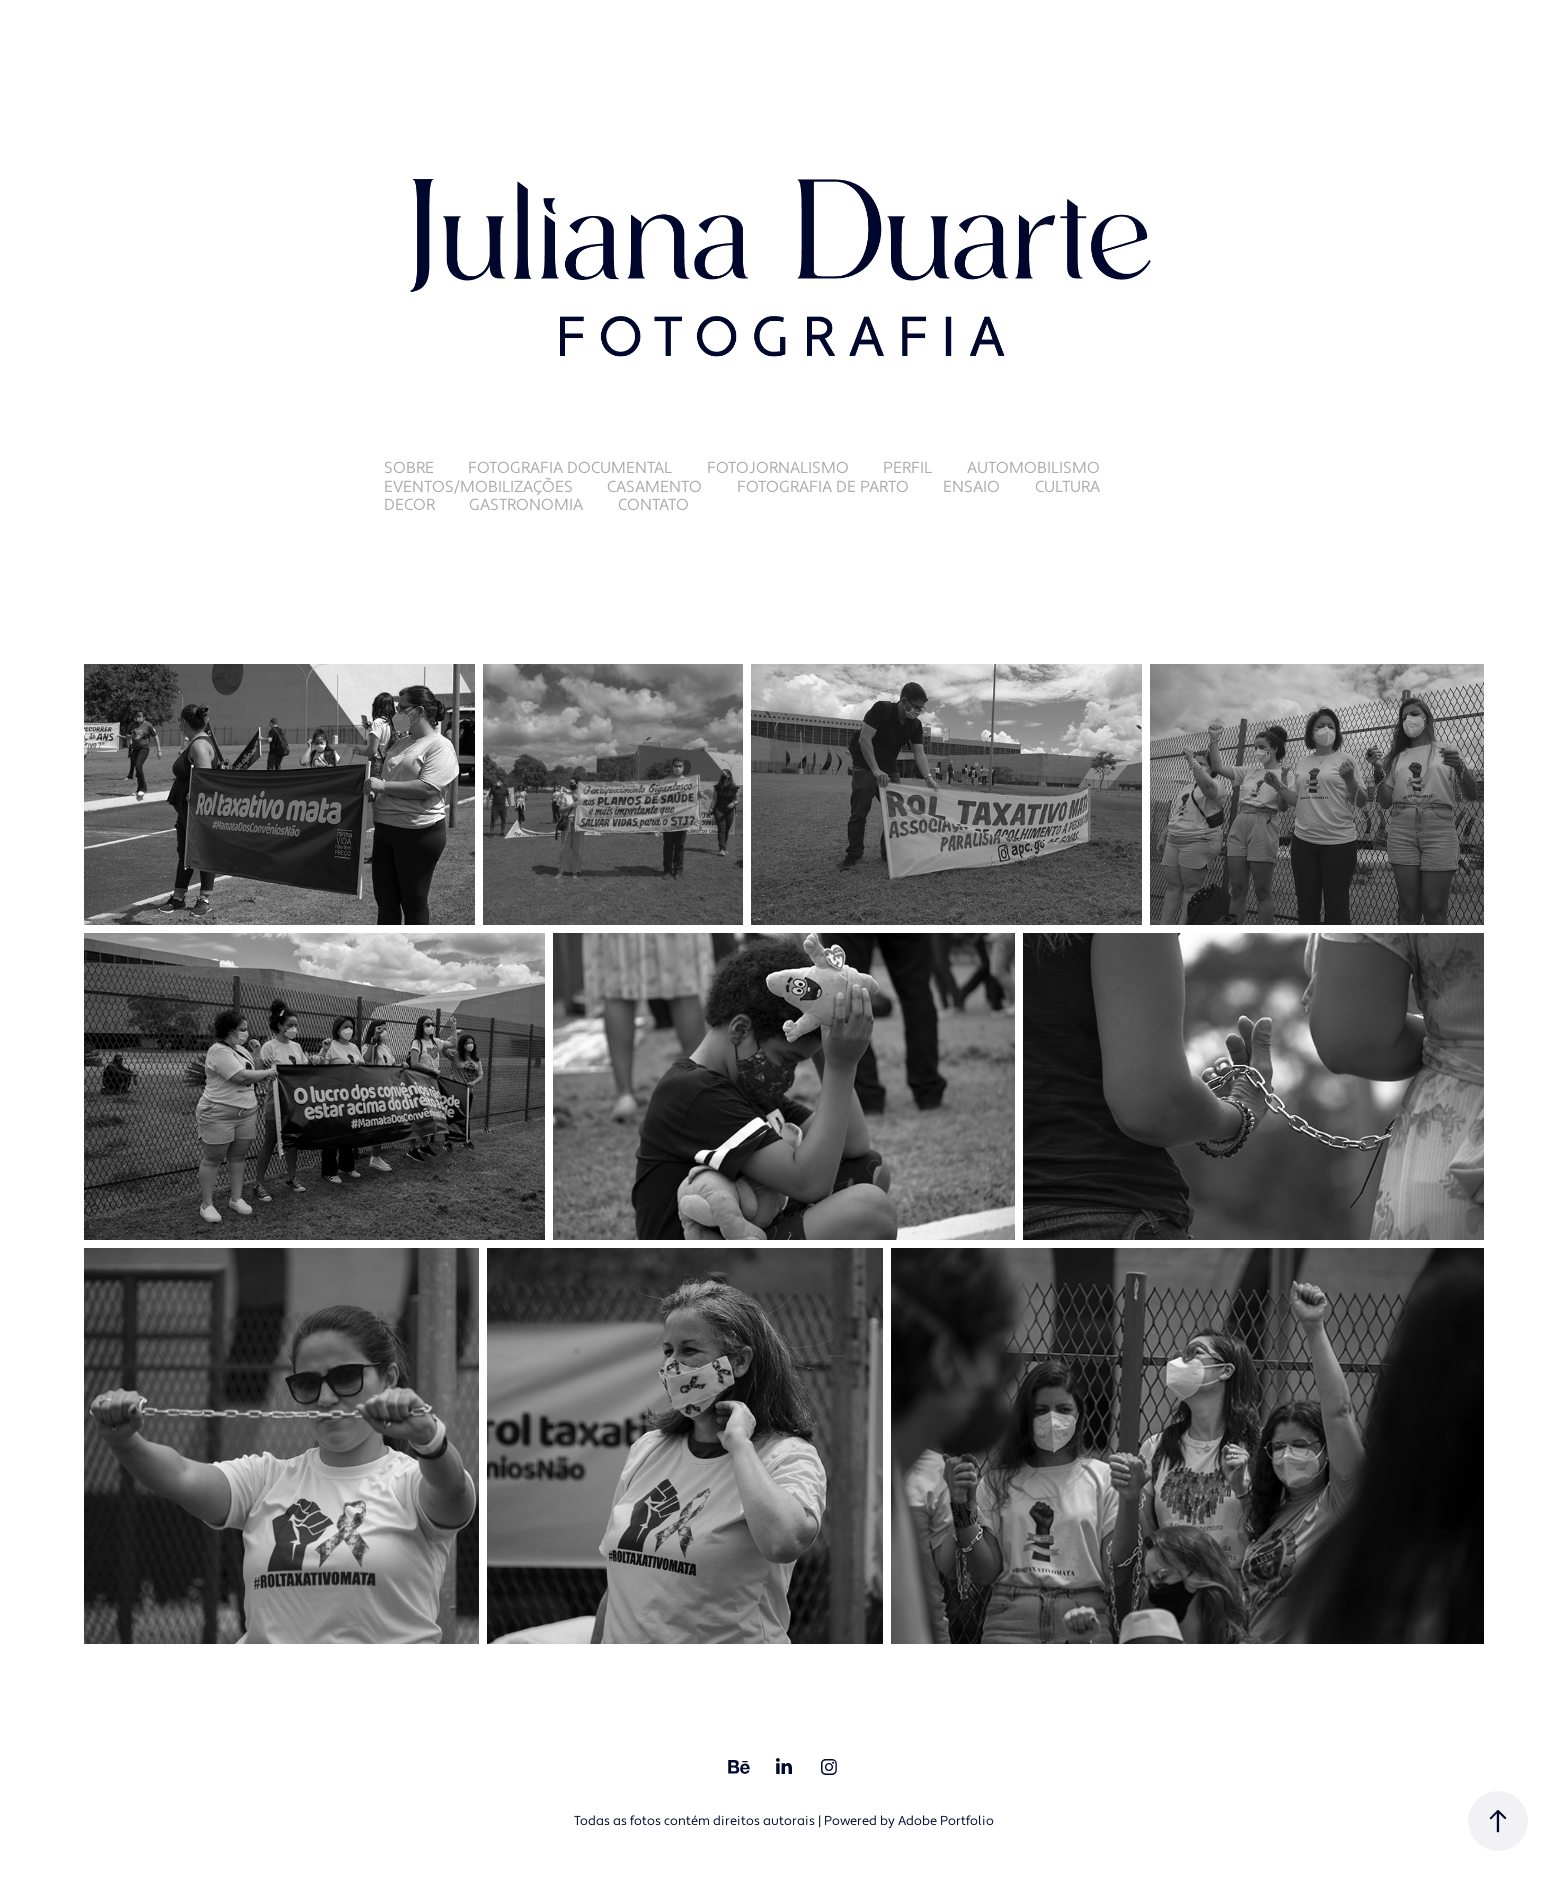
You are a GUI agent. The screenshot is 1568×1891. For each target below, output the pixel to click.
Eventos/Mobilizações (478, 487)
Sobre (409, 468)
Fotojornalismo (778, 468)
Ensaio (971, 487)
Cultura (1067, 487)
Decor (409, 505)
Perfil (907, 468)
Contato (653, 505)
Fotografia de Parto (823, 487)
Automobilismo (1033, 468)
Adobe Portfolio (946, 1821)
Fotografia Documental (570, 468)
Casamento (654, 487)
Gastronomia (526, 505)
